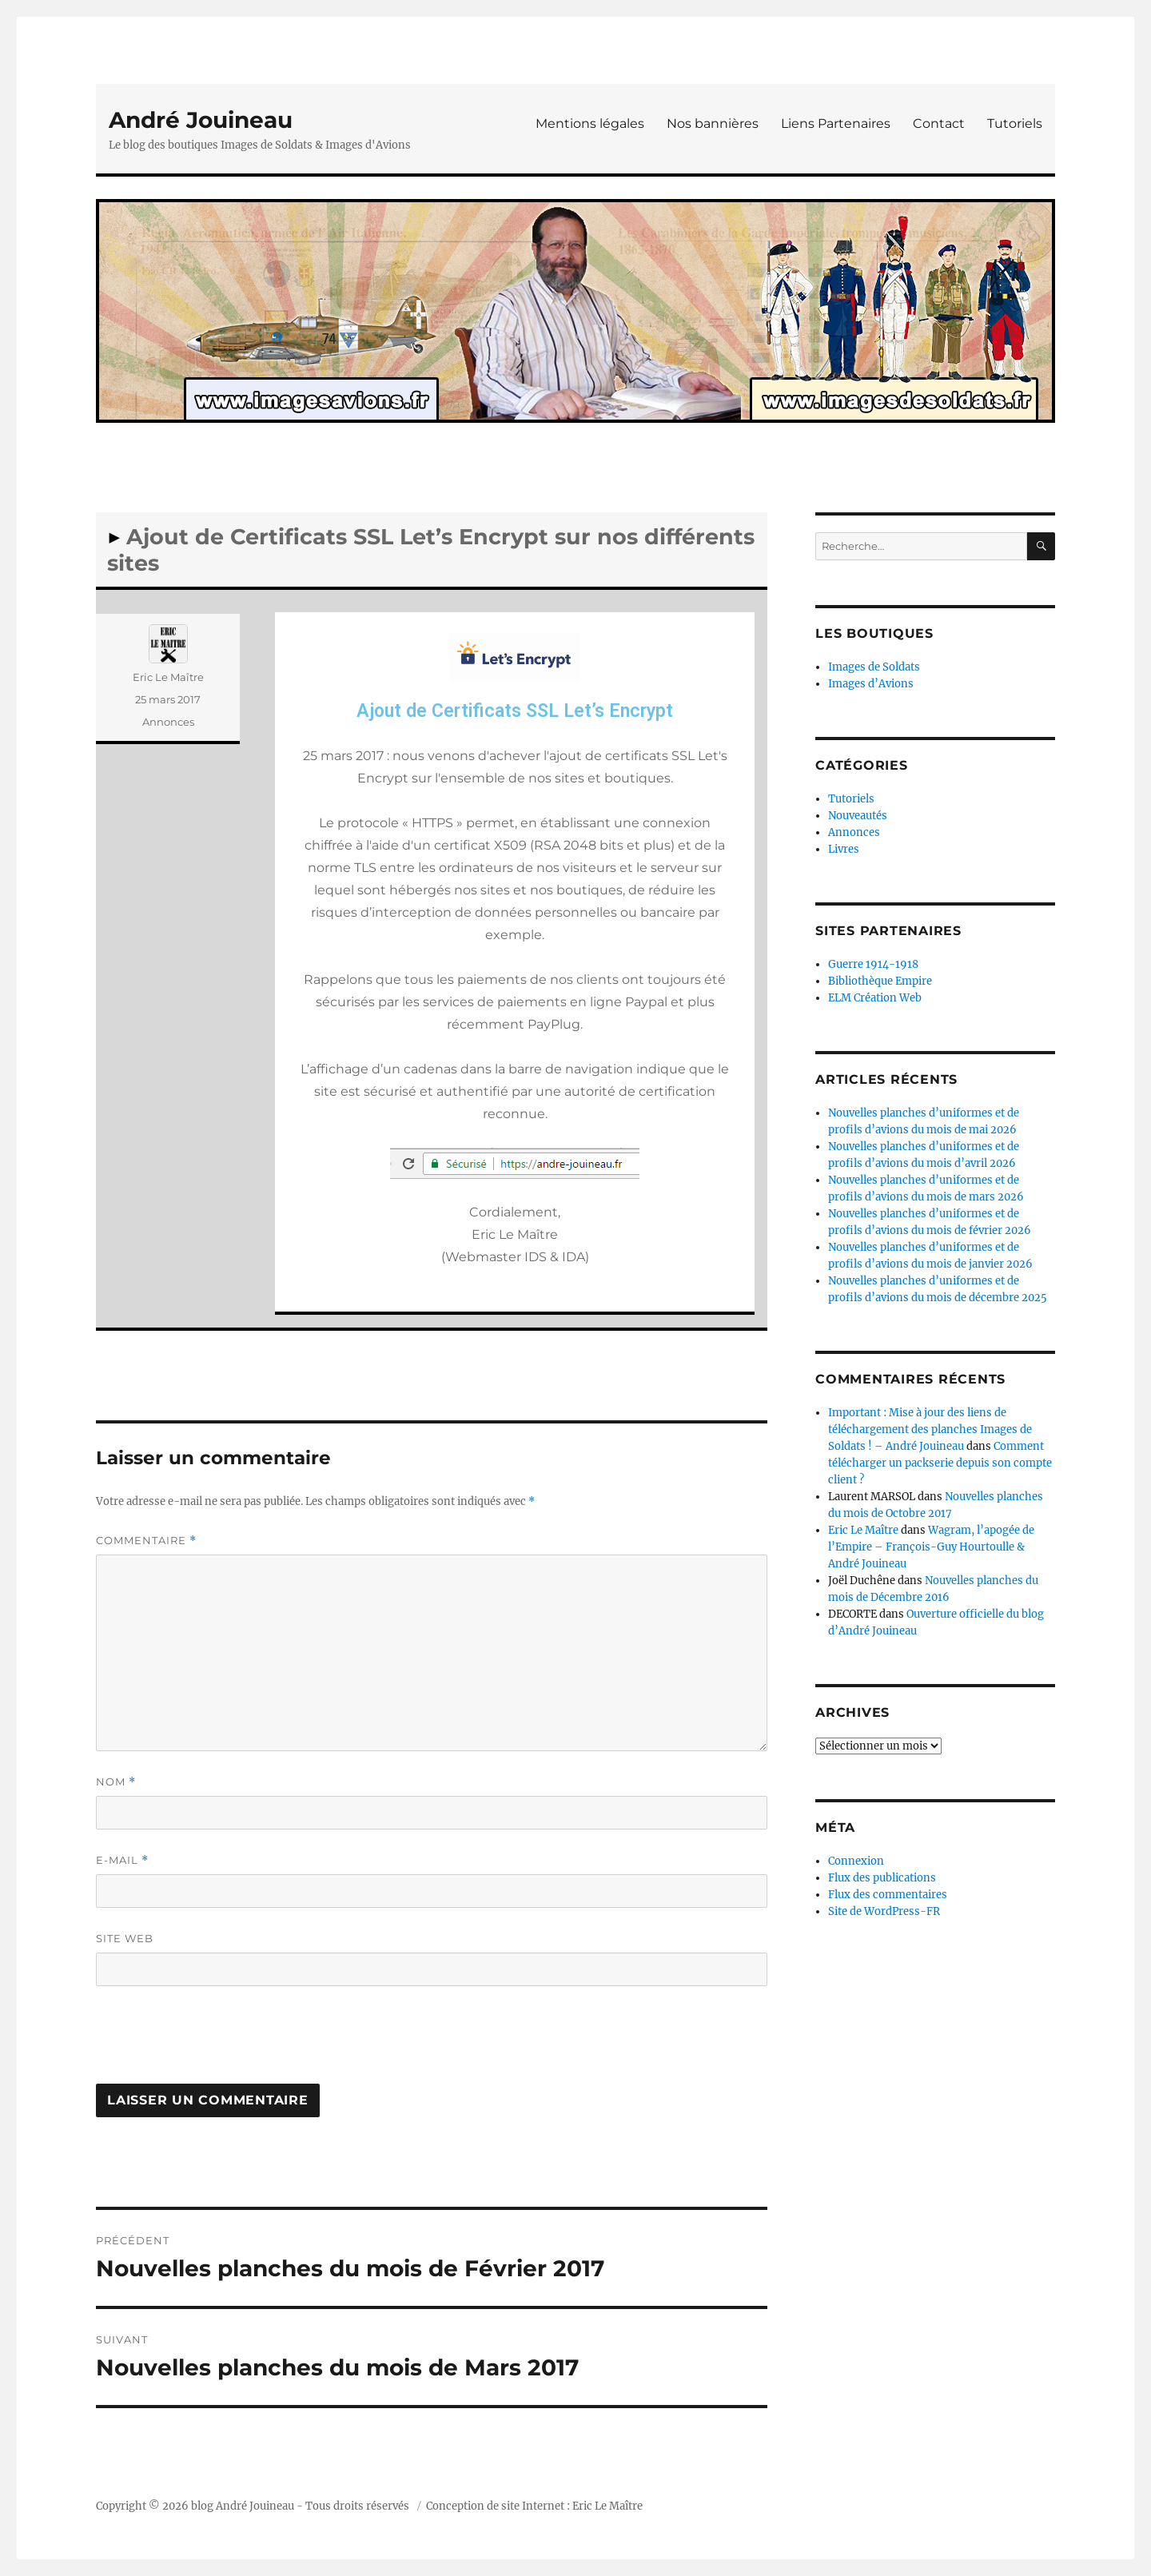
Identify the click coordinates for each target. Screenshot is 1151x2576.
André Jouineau (201, 119)
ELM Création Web (875, 998)
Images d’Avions (871, 684)
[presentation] (217, 2040)
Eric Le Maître (168, 677)
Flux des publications (882, 1878)
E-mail (122, 1860)
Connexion (856, 1861)
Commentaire (146, 1540)
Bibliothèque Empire (880, 981)
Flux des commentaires (887, 1894)
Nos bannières (713, 123)
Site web (124, 1938)
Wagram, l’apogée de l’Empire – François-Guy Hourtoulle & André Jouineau (931, 1547)
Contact (939, 123)
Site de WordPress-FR (884, 1911)
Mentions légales (590, 123)
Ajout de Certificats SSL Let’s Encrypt (514, 711)
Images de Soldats (874, 667)
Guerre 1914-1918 (873, 964)
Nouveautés (857, 815)
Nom (116, 1782)
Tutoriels (1014, 123)
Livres (843, 849)
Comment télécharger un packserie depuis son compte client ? (940, 1463)
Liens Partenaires (835, 123)
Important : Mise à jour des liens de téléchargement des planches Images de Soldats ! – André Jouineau (930, 1429)
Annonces (168, 721)
